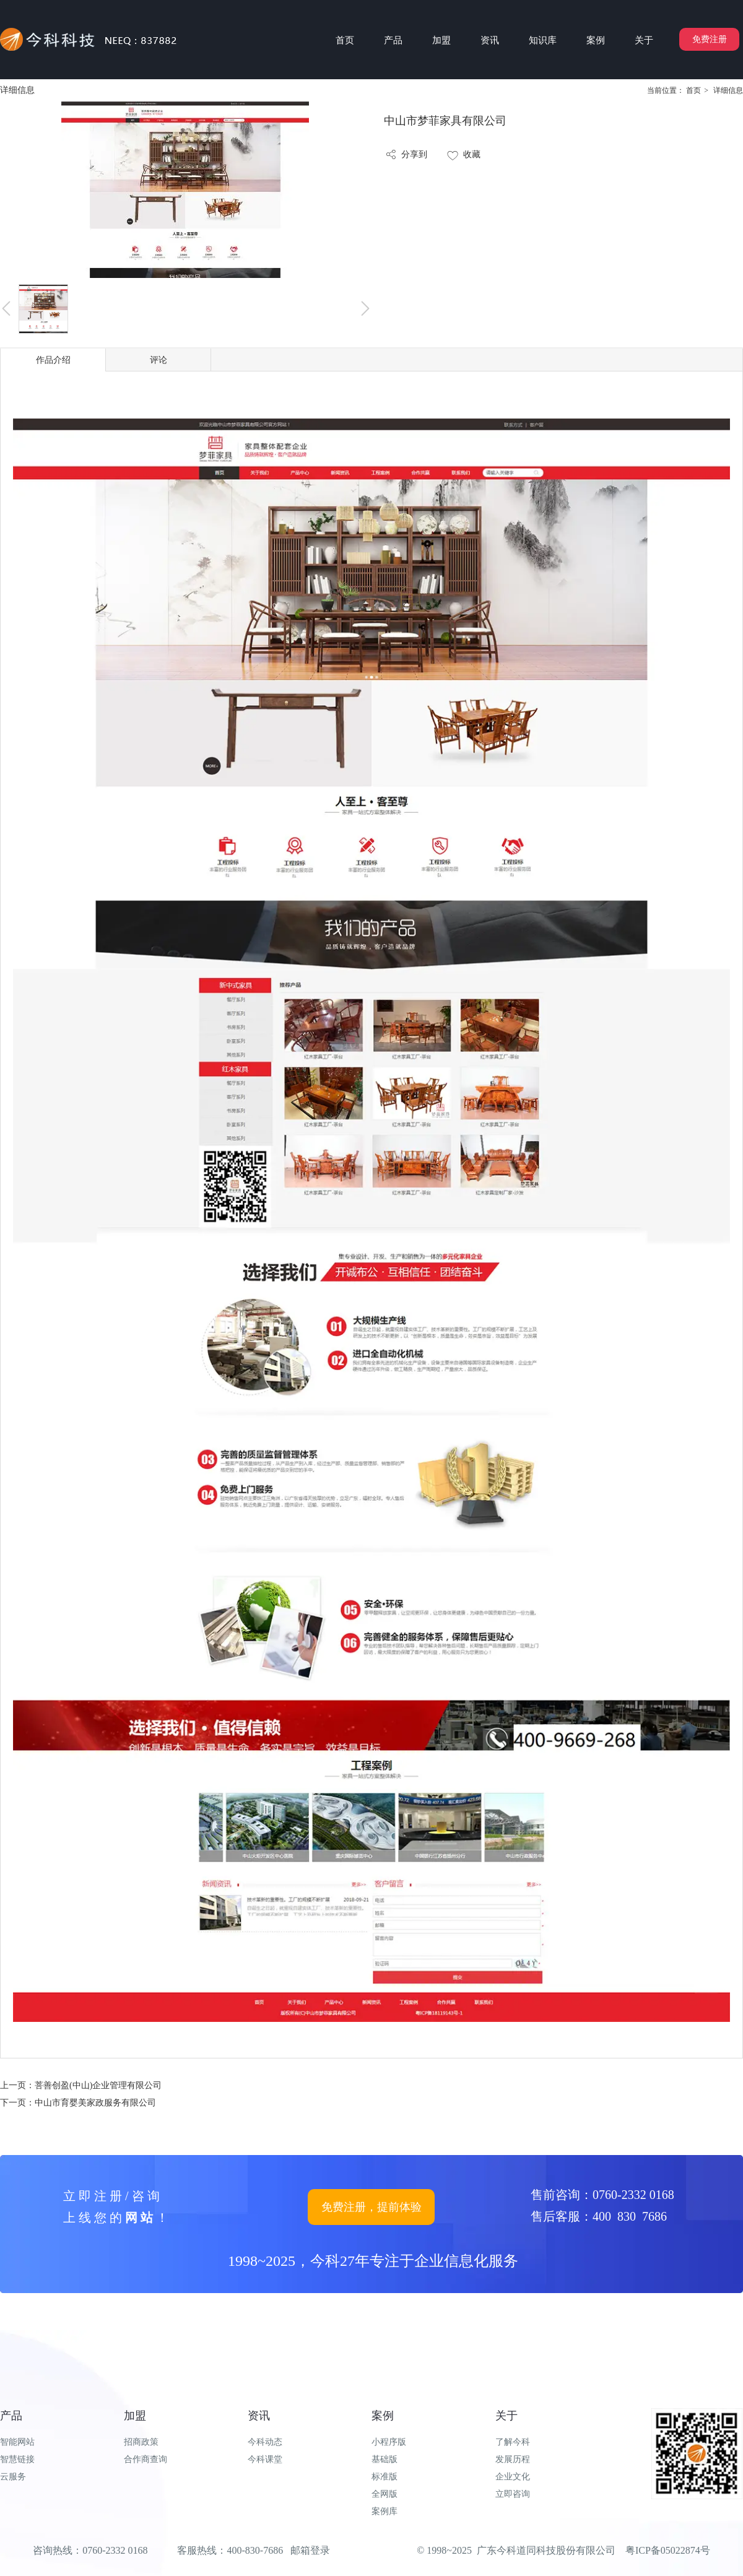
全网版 (385, 2494)
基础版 (385, 2459)
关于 (506, 2415)
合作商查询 (145, 2459)
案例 (383, 2415)
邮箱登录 (310, 2550)
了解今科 (512, 2442)
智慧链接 (17, 2459)
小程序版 (389, 2442)
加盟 (135, 2415)
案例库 (385, 2511)
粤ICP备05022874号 (667, 2550)
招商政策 (141, 2442)
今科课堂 (265, 2459)
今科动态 (265, 2442)
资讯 (259, 2415)
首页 (693, 90)
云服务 (13, 2476)
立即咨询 (512, 2494)
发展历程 (512, 2459)
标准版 (385, 2476)
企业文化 (512, 2476)
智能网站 (17, 2442)
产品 (11, 2415)
